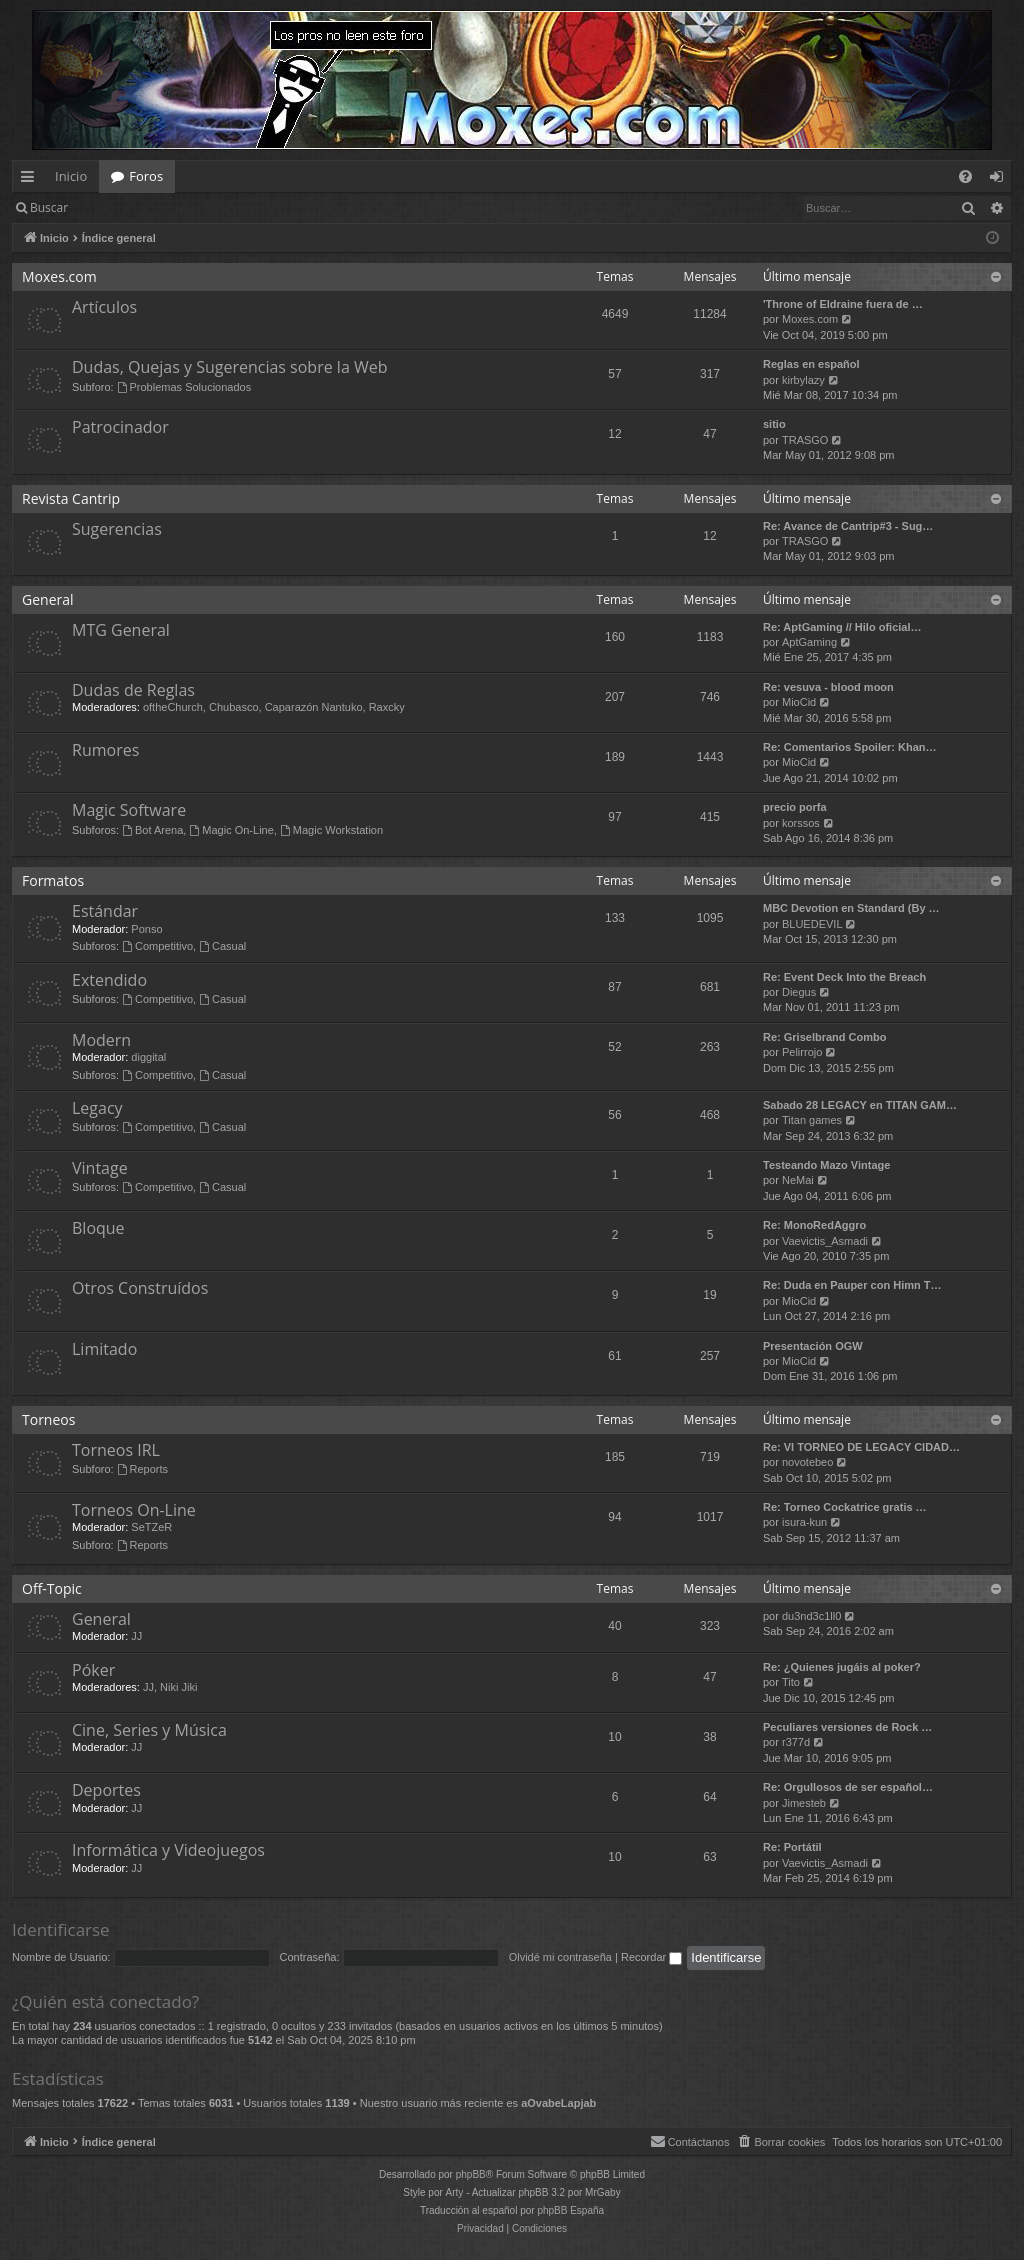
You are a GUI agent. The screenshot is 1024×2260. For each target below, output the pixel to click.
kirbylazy (803, 380)
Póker (93, 1670)
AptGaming (809, 642)
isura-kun (804, 1522)
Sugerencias (117, 529)
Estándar (105, 911)
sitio (774, 424)
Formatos (53, 880)
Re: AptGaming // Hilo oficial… (842, 627)
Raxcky (387, 707)
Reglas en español (811, 364)
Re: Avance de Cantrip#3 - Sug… (848, 526)
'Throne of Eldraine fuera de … (843, 304)
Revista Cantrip (71, 498)
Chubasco (234, 707)
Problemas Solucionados (184, 387)
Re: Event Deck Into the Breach (844, 977)
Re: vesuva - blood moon (828, 687)
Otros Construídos (140, 1288)
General (48, 599)
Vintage (100, 1168)
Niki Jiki (178, 1687)
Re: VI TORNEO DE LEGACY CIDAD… (861, 1447)
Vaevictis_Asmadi (825, 1241)
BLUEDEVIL (812, 924)
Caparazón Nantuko (314, 707)
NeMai (798, 1180)
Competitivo (157, 946)
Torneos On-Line (134, 1510)
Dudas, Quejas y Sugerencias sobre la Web (229, 367)
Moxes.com (59, 276)
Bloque (98, 1228)
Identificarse (131, 207)
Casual (222, 946)
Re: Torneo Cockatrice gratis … (845, 1507)
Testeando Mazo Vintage (826, 1165)
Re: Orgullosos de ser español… (848, 1787)
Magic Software (129, 810)
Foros (146, 176)
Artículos (104, 307)
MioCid (799, 702)
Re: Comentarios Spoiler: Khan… (850, 747)
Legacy (97, 1108)
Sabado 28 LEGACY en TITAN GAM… (860, 1105)
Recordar (651, 1957)
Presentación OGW (813, 1346)
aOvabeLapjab (558, 2103)
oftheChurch (173, 707)
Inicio (71, 176)
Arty (455, 2192)
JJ (136, 1636)
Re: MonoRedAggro (814, 1225)
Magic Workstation (331, 830)
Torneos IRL (116, 1450)
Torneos (48, 1419)
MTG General (121, 630)
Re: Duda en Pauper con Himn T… (852, 1285)
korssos (801, 823)
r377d (796, 1742)
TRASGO (805, 440)
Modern (101, 1040)
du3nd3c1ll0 (811, 1616)
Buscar (49, 207)
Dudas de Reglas (133, 690)
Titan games (812, 1120)
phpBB (471, 2174)
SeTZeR (151, 1527)
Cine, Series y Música (149, 1730)
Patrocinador (120, 427)
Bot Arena (152, 830)
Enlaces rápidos (31, 180)
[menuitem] (965, 176)
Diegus (799, 992)
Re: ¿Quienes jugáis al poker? (842, 1667)
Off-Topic (52, 1588)
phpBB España (570, 2210)
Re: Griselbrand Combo (824, 1037)
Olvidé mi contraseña (560, 1957)
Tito (791, 1682)
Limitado (104, 1349)
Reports (142, 1469)
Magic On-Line (231, 830)
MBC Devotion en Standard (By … (851, 908)
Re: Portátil (792, 1847)
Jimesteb (804, 1803)
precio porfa (795, 807)
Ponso (146, 929)
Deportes (106, 1790)
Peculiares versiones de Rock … (847, 1727)
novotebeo (807, 1462)
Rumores (105, 750)
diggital (148, 1057)
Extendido (109, 980)
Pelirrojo (802, 1052)
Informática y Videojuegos (168, 1850)
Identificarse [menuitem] (1001, 180)
